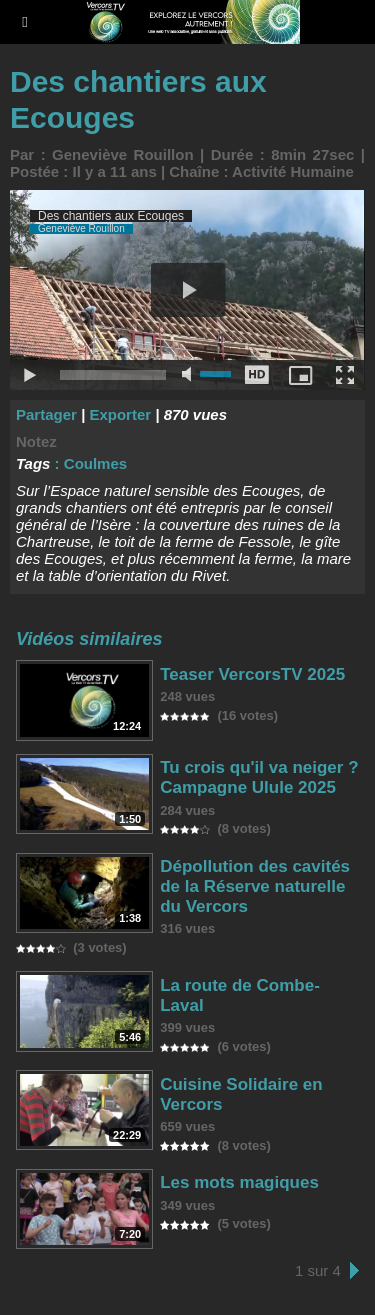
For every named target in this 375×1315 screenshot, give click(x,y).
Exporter (120, 414)
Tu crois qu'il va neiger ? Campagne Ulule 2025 (259, 777)
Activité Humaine (293, 171)
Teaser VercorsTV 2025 (252, 674)
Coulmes (95, 463)
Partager (46, 414)
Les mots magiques (239, 1182)
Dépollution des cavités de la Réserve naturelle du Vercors (255, 886)
